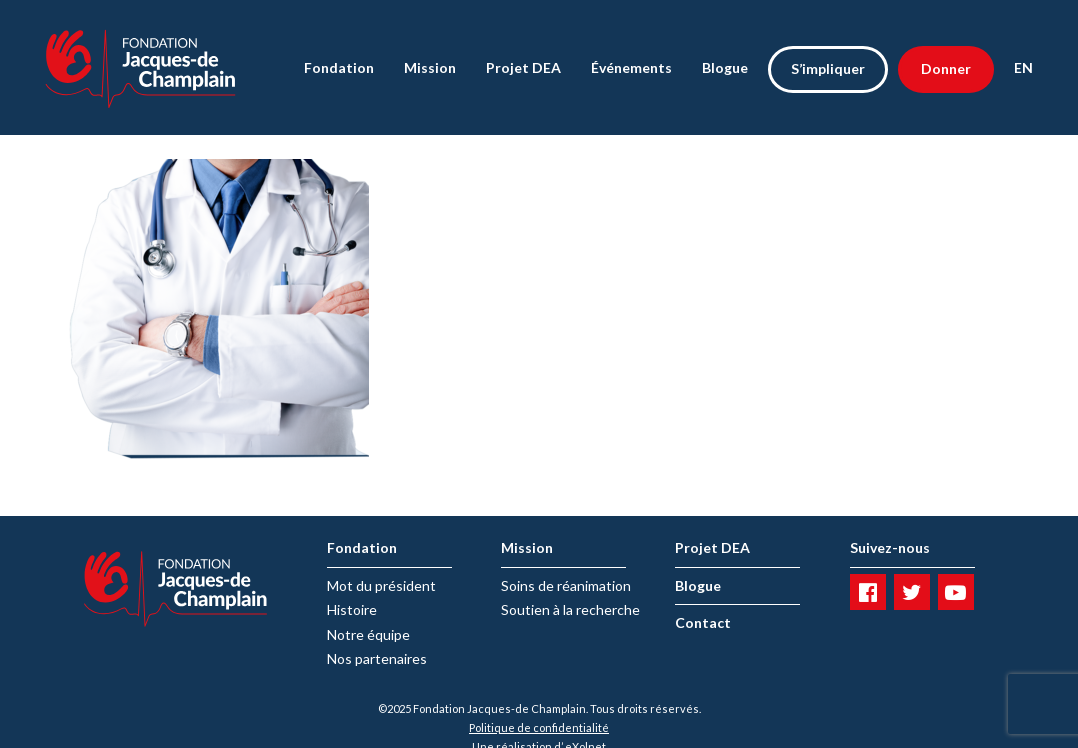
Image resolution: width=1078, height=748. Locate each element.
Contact (703, 622)
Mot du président (381, 585)
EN (1023, 67)
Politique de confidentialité (539, 727)
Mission (430, 67)
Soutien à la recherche (570, 609)
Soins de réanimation (566, 585)
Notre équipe (368, 634)
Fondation (339, 67)
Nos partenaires (377, 658)
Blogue (725, 67)
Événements (631, 67)
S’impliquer (828, 68)
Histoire (352, 609)
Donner (946, 68)
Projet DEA (523, 67)
